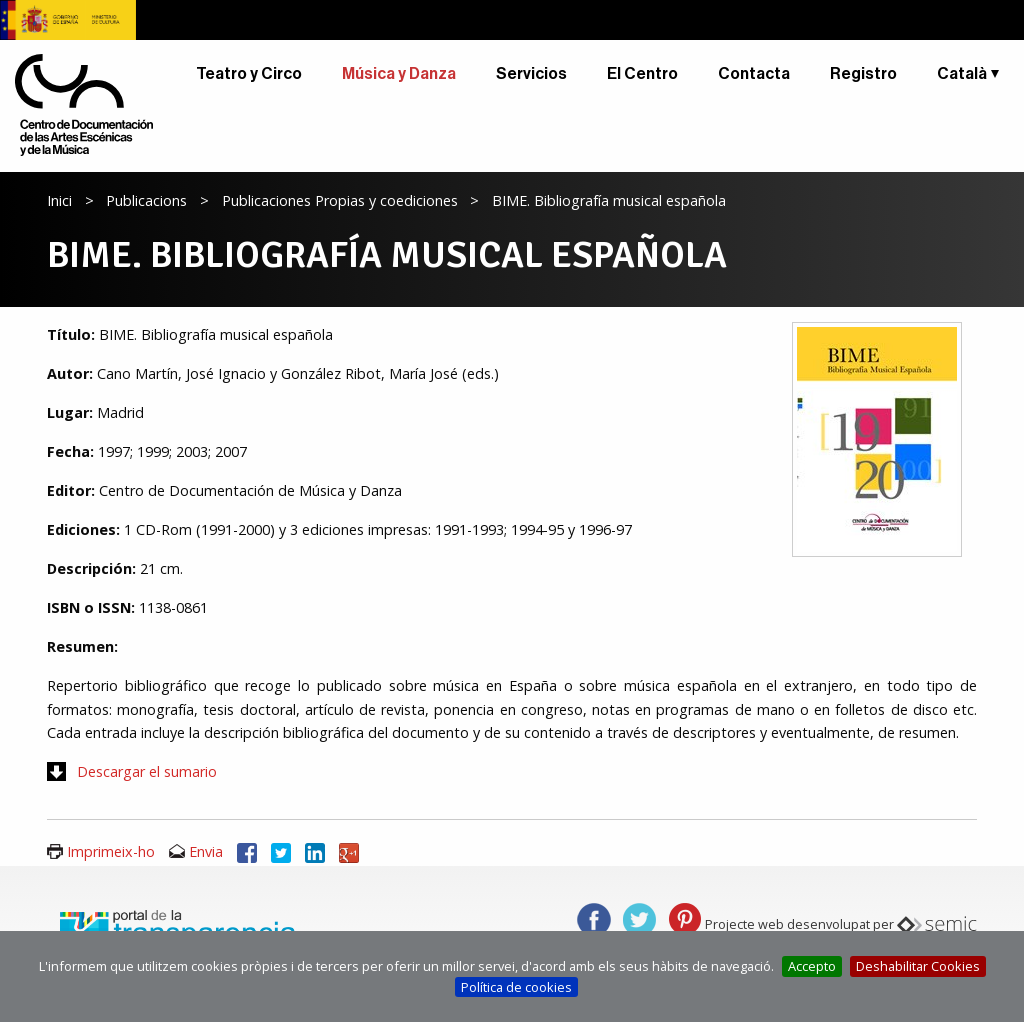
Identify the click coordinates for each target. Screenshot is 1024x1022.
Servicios (531, 74)
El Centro (642, 74)
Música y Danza (399, 74)
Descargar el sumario (147, 771)
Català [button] (962, 74)
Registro (863, 74)
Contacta (754, 74)
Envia (206, 851)
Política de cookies (516, 987)
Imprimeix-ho (111, 851)
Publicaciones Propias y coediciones (340, 200)
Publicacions (146, 200)
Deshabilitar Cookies (918, 966)
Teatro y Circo (249, 74)
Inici (59, 200)
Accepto (812, 966)
